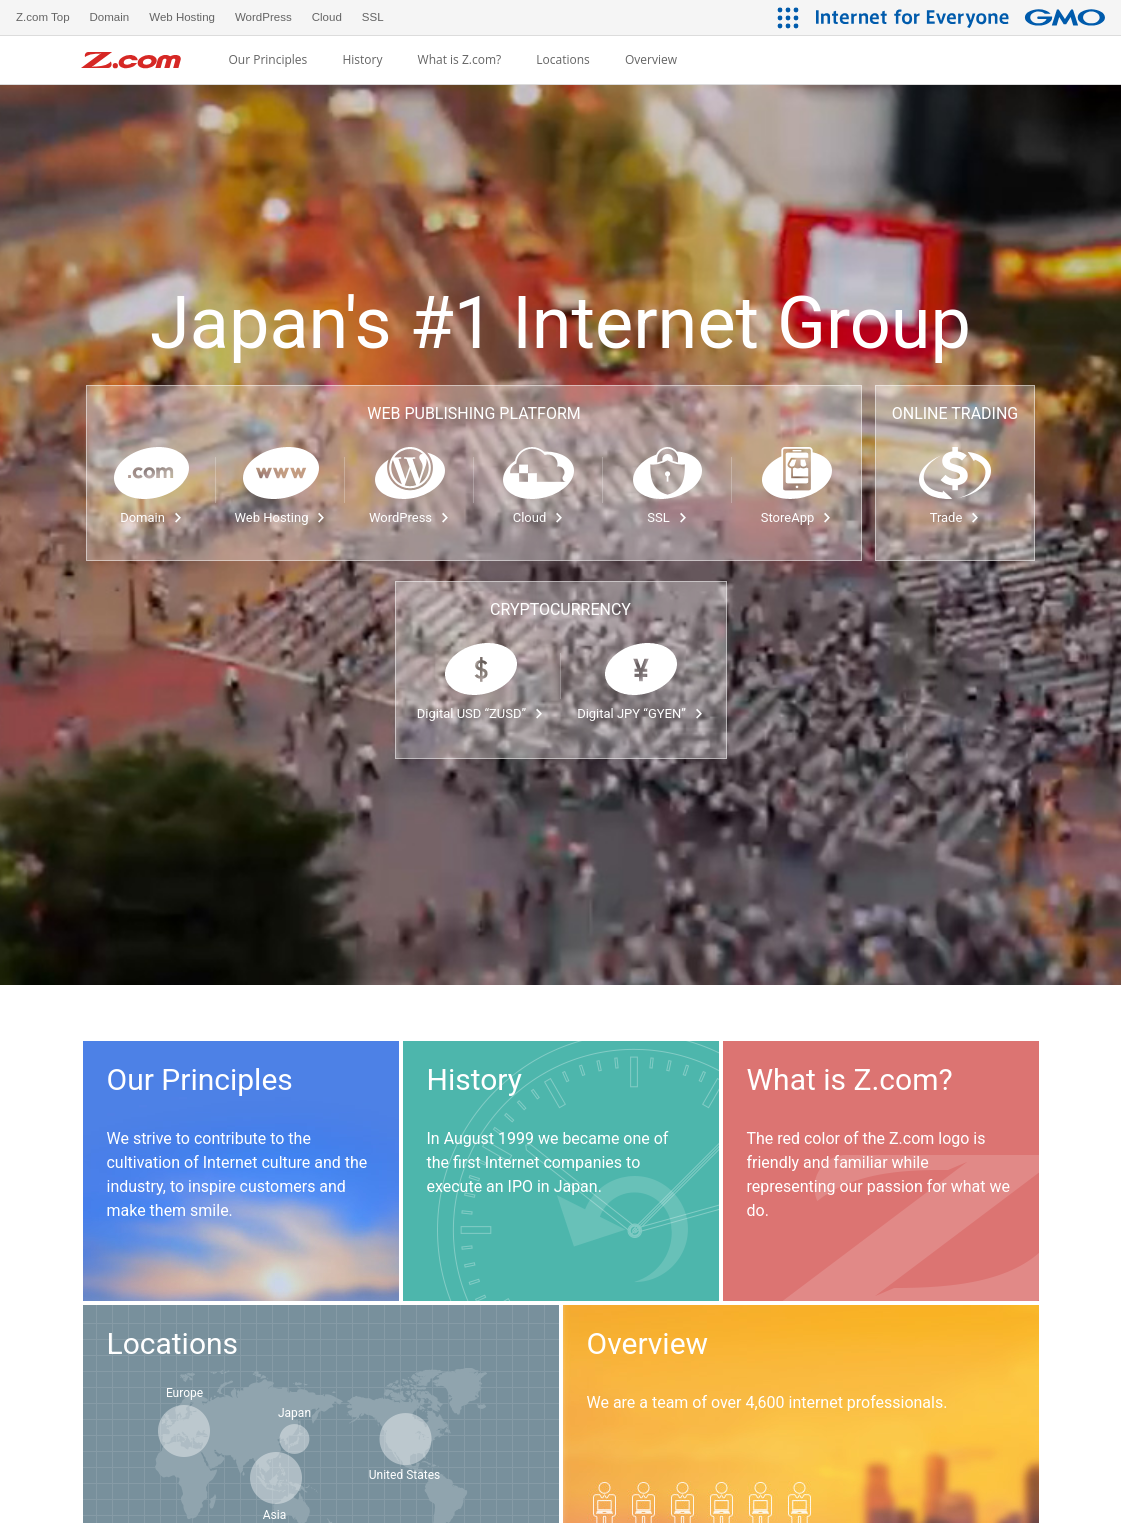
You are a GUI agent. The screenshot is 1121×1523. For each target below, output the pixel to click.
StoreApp (796, 517)
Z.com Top (43, 17)
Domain (151, 517)
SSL (667, 517)
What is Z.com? (460, 60)
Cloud (539, 517)
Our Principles (267, 60)
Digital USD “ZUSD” (480, 713)
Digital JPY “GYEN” (640, 713)
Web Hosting (281, 517)
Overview (651, 60)
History (362, 60)
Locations (563, 60)
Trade (955, 517)
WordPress (409, 517)
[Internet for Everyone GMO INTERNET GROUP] (963, 17)
